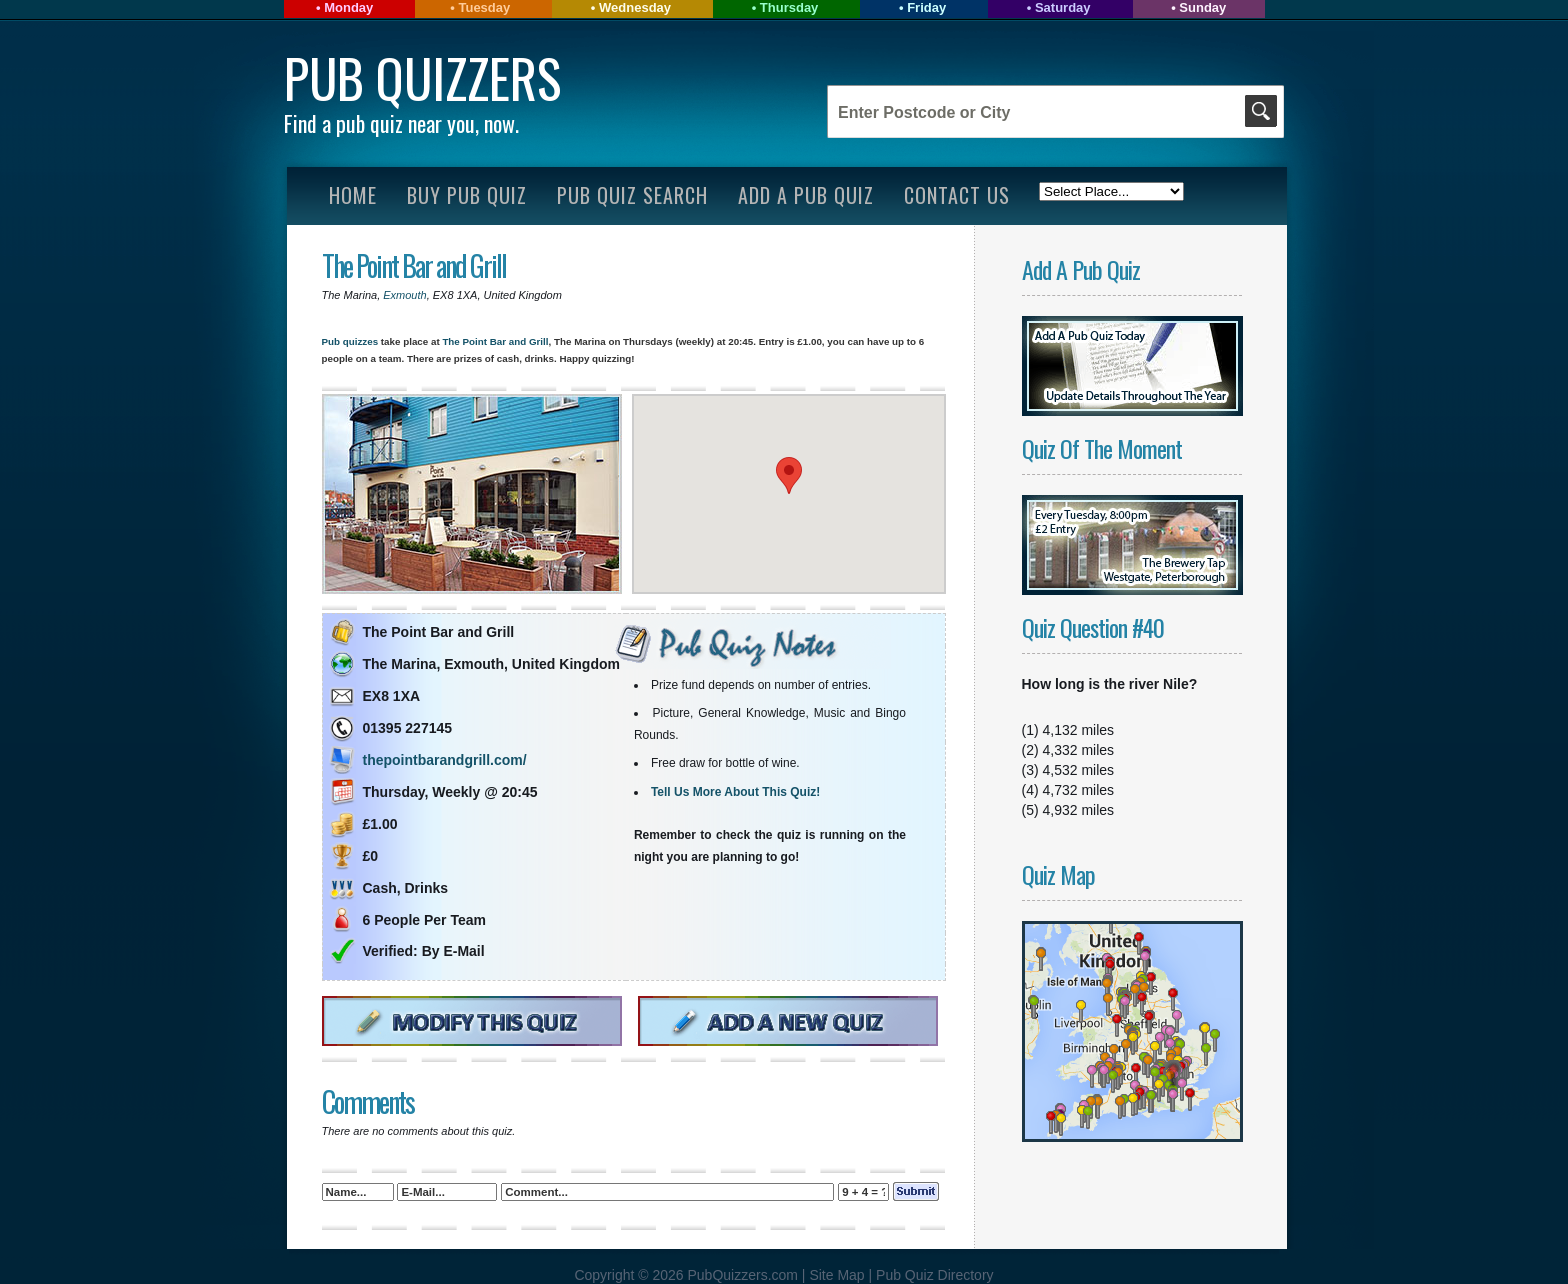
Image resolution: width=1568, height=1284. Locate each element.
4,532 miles (1079, 770)
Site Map (838, 1275)
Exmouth (404, 295)
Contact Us (957, 195)
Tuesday (484, 7)
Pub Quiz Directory (934, 1275)
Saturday (1063, 7)
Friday (926, 7)
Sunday (1202, 7)
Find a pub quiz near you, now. (401, 123)
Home (353, 195)
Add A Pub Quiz (806, 195)
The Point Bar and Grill (414, 265)
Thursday (789, 7)
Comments (368, 1101)
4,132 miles (1079, 730)
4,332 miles (1079, 750)
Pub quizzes (350, 341)
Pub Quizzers (422, 77)
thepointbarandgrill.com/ (445, 760)
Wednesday (635, 7)
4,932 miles (1079, 810)
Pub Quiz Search (632, 195)
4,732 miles (1079, 790)
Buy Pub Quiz (467, 195)
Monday (348, 7)
